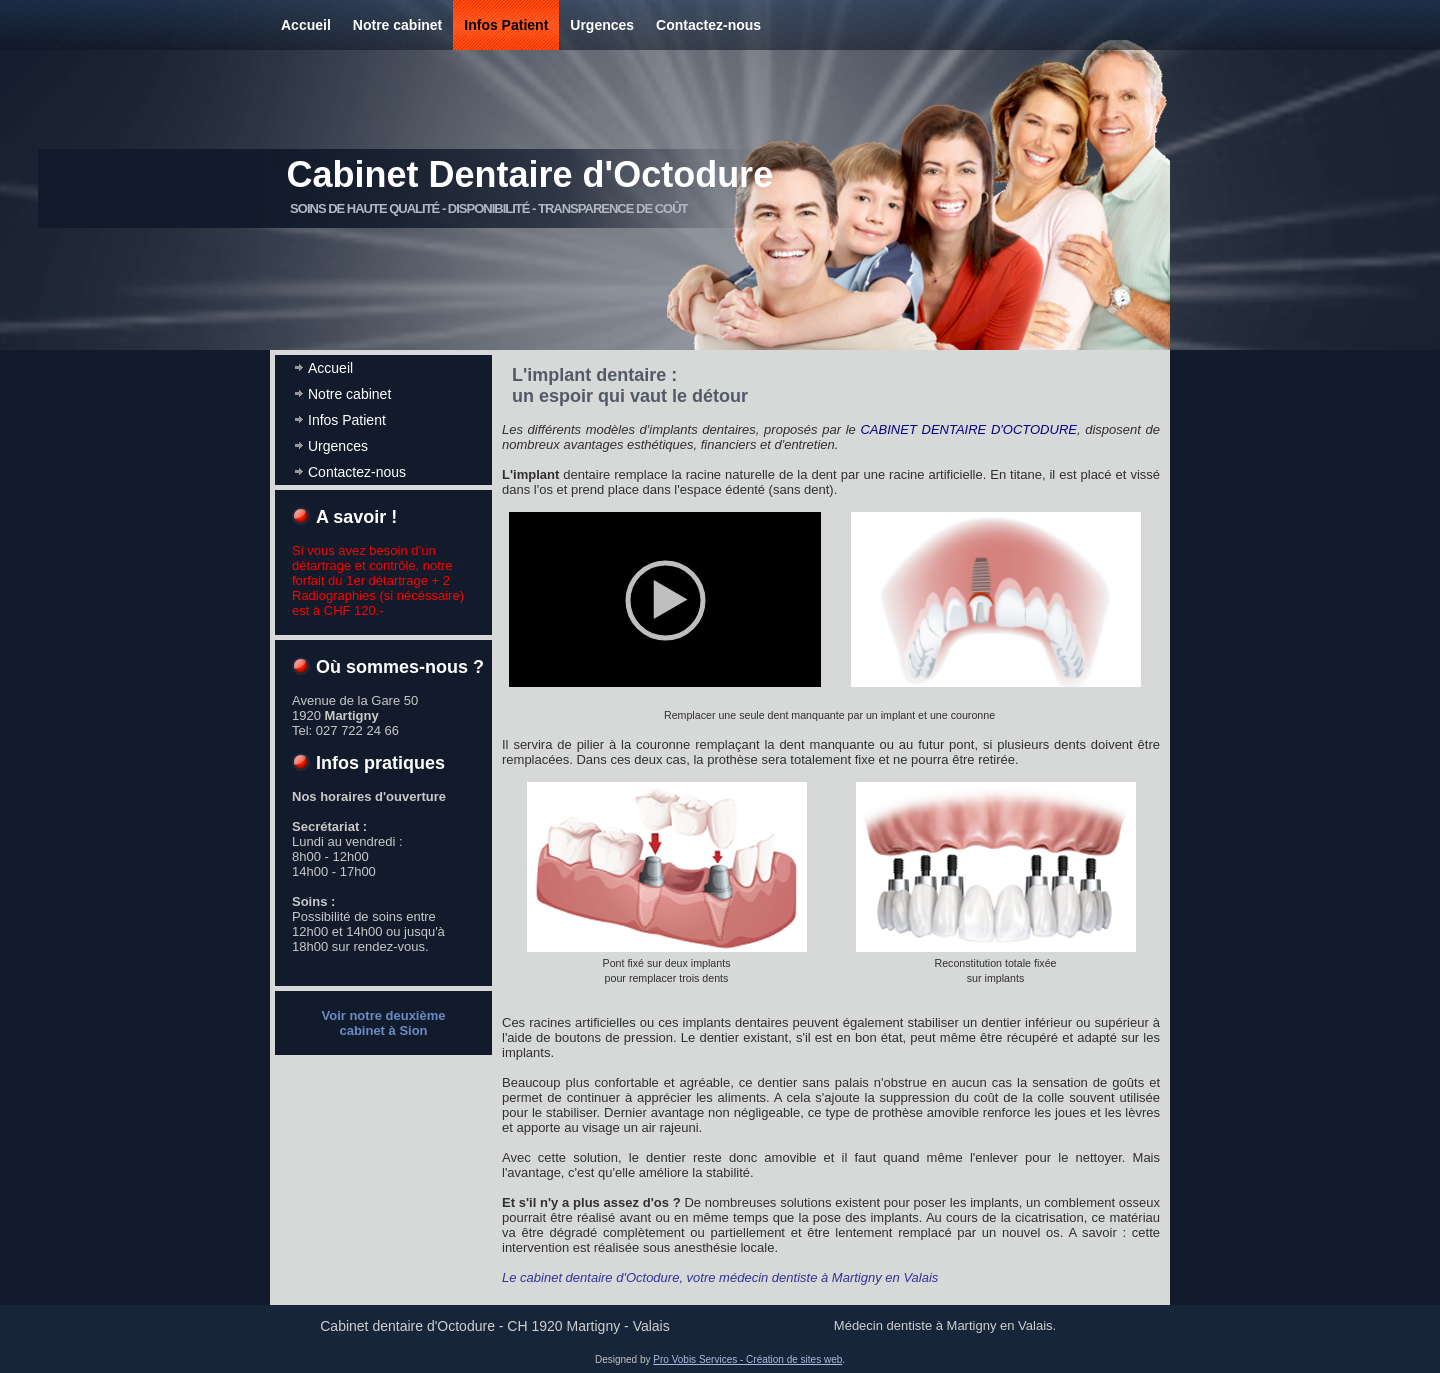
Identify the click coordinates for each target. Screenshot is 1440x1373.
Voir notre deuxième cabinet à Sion (383, 1023)
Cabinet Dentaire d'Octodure (530, 174)
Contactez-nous (708, 25)
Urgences (602, 25)
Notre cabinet (397, 25)
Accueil (306, 25)
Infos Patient (506, 25)
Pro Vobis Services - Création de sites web (747, 1359)
